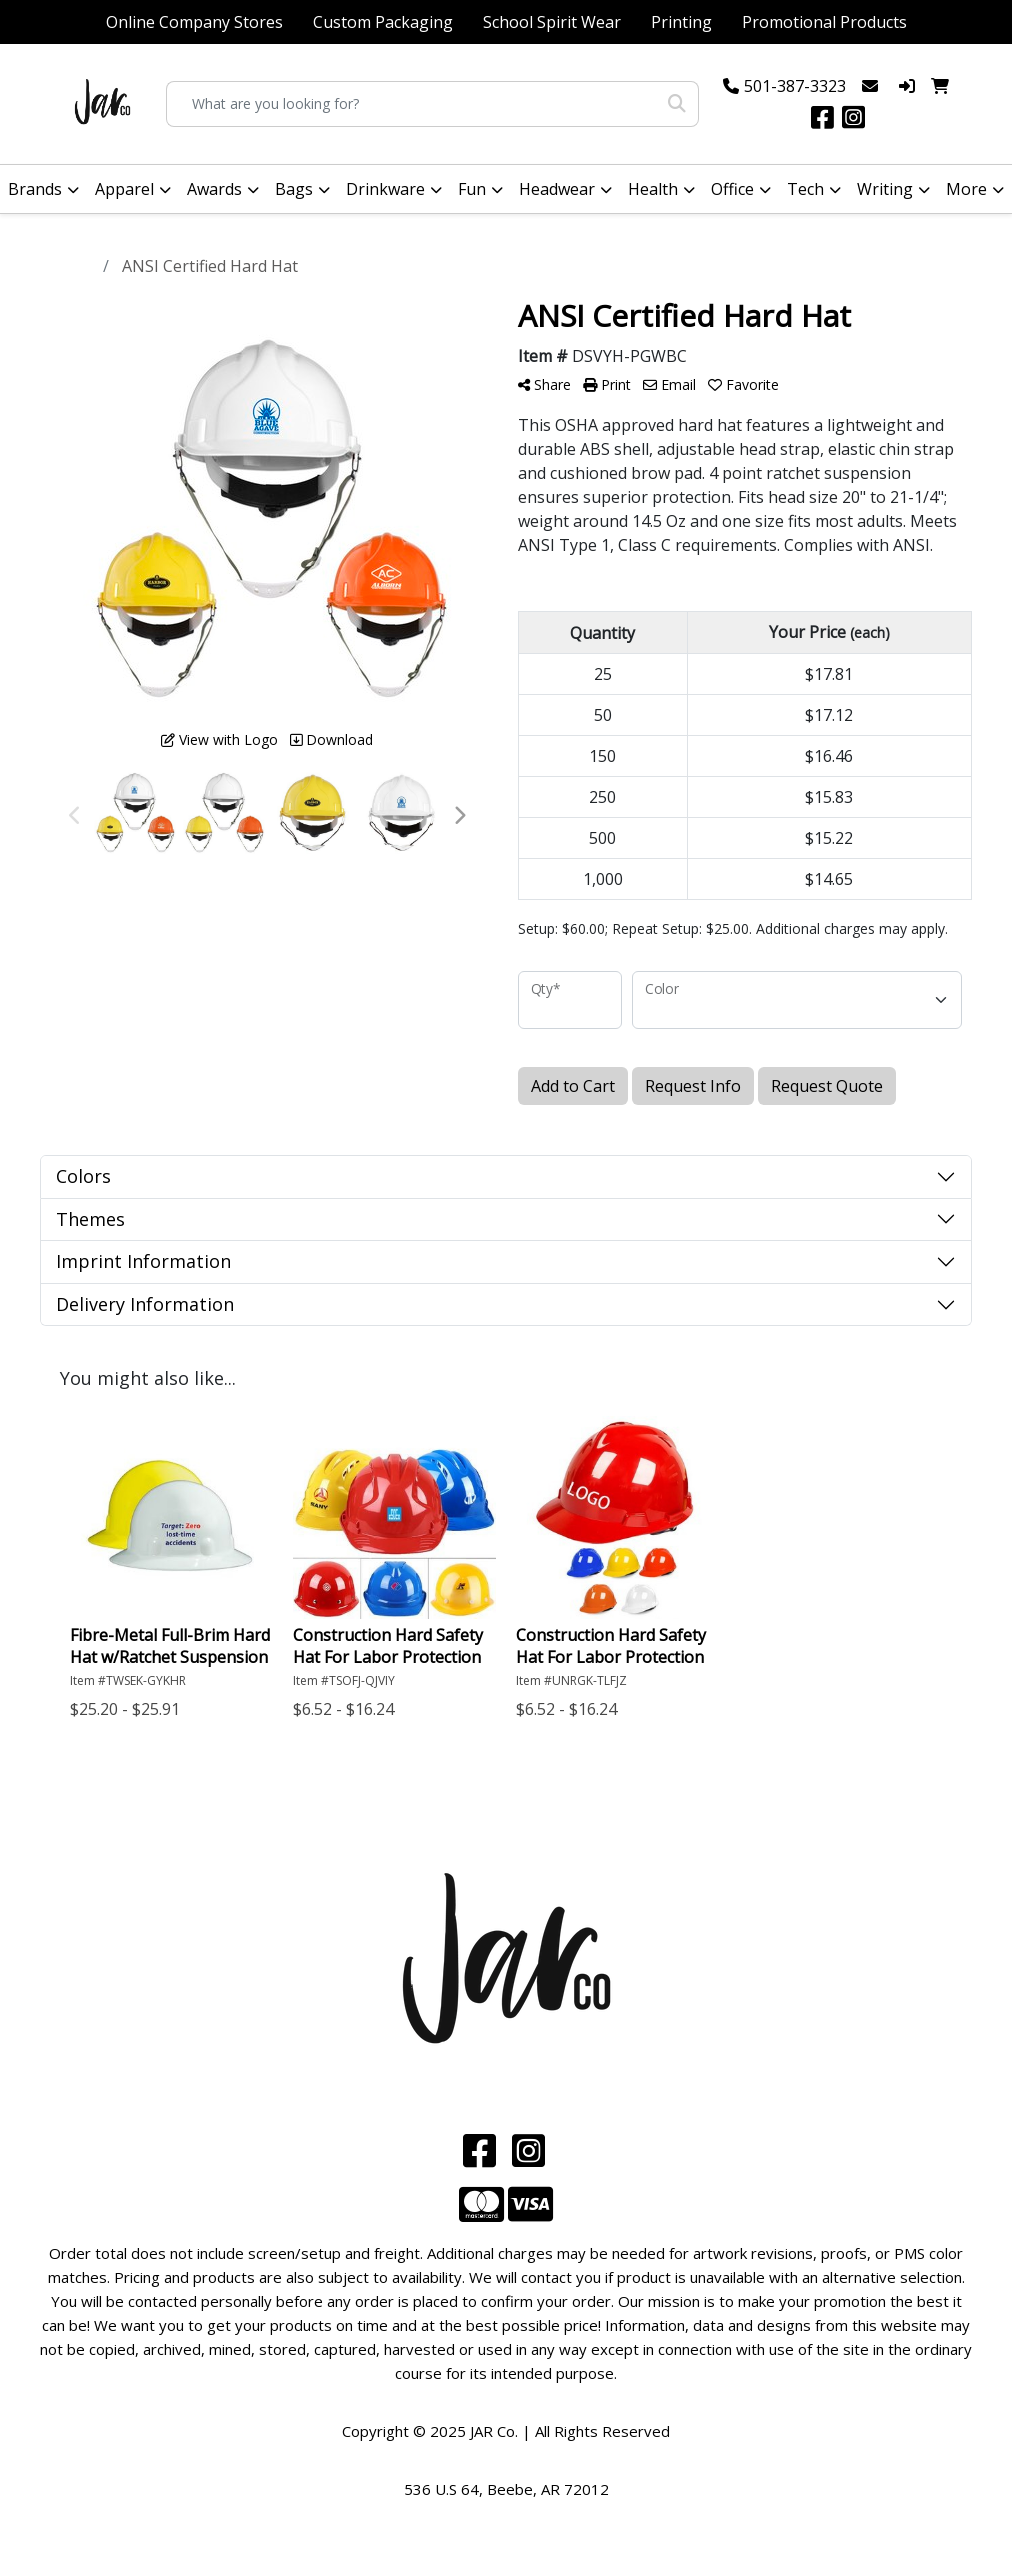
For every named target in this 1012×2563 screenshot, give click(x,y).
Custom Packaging (383, 22)
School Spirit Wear (552, 22)
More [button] (966, 189)
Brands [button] (35, 189)
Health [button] (653, 189)
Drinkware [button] (385, 189)
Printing (681, 22)
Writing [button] (885, 189)
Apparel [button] (124, 189)
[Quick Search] (412, 104)
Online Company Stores (194, 22)
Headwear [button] (557, 189)
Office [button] (732, 189)
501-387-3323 (795, 86)
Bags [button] (294, 189)
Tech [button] (805, 189)
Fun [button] (472, 189)
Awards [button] (214, 189)
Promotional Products (824, 22)
